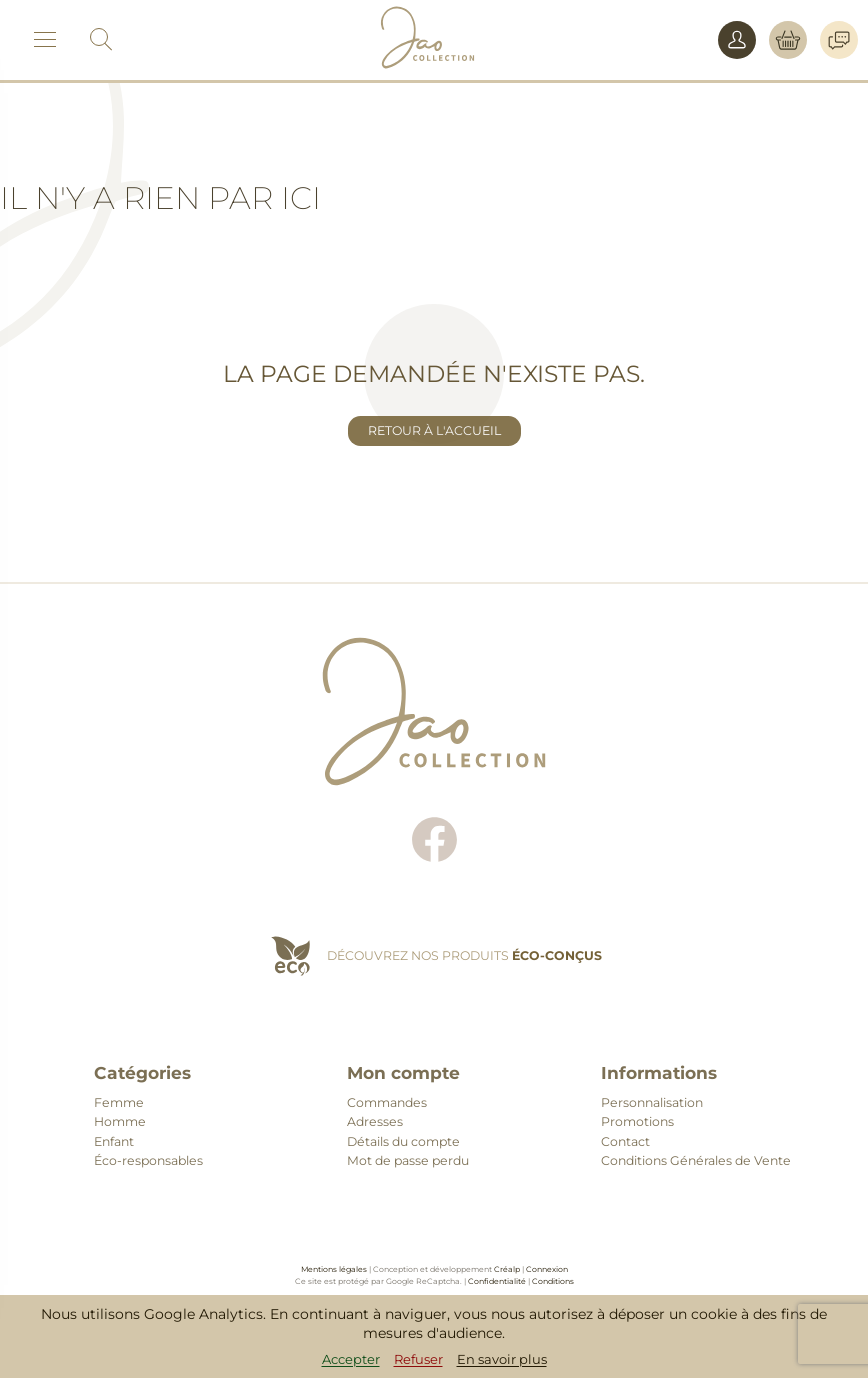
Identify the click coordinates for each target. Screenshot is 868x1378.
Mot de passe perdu (408, 1160)
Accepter (351, 1359)
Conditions (553, 1281)
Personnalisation (652, 1102)
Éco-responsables (148, 1160)
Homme (120, 1121)
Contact (625, 1141)
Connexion (547, 1269)
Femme (119, 1102)
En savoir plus (502, 1359)
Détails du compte (403, 1141)
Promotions (637, 1121)
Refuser (418, 1359)
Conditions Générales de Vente (696, 1160)
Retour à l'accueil (434, 430)
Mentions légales (334, 1269)
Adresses (375, 1121)
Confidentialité (497, 1281)
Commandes (387, 1102)
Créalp (507, 1269)
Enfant (114, 1141)
